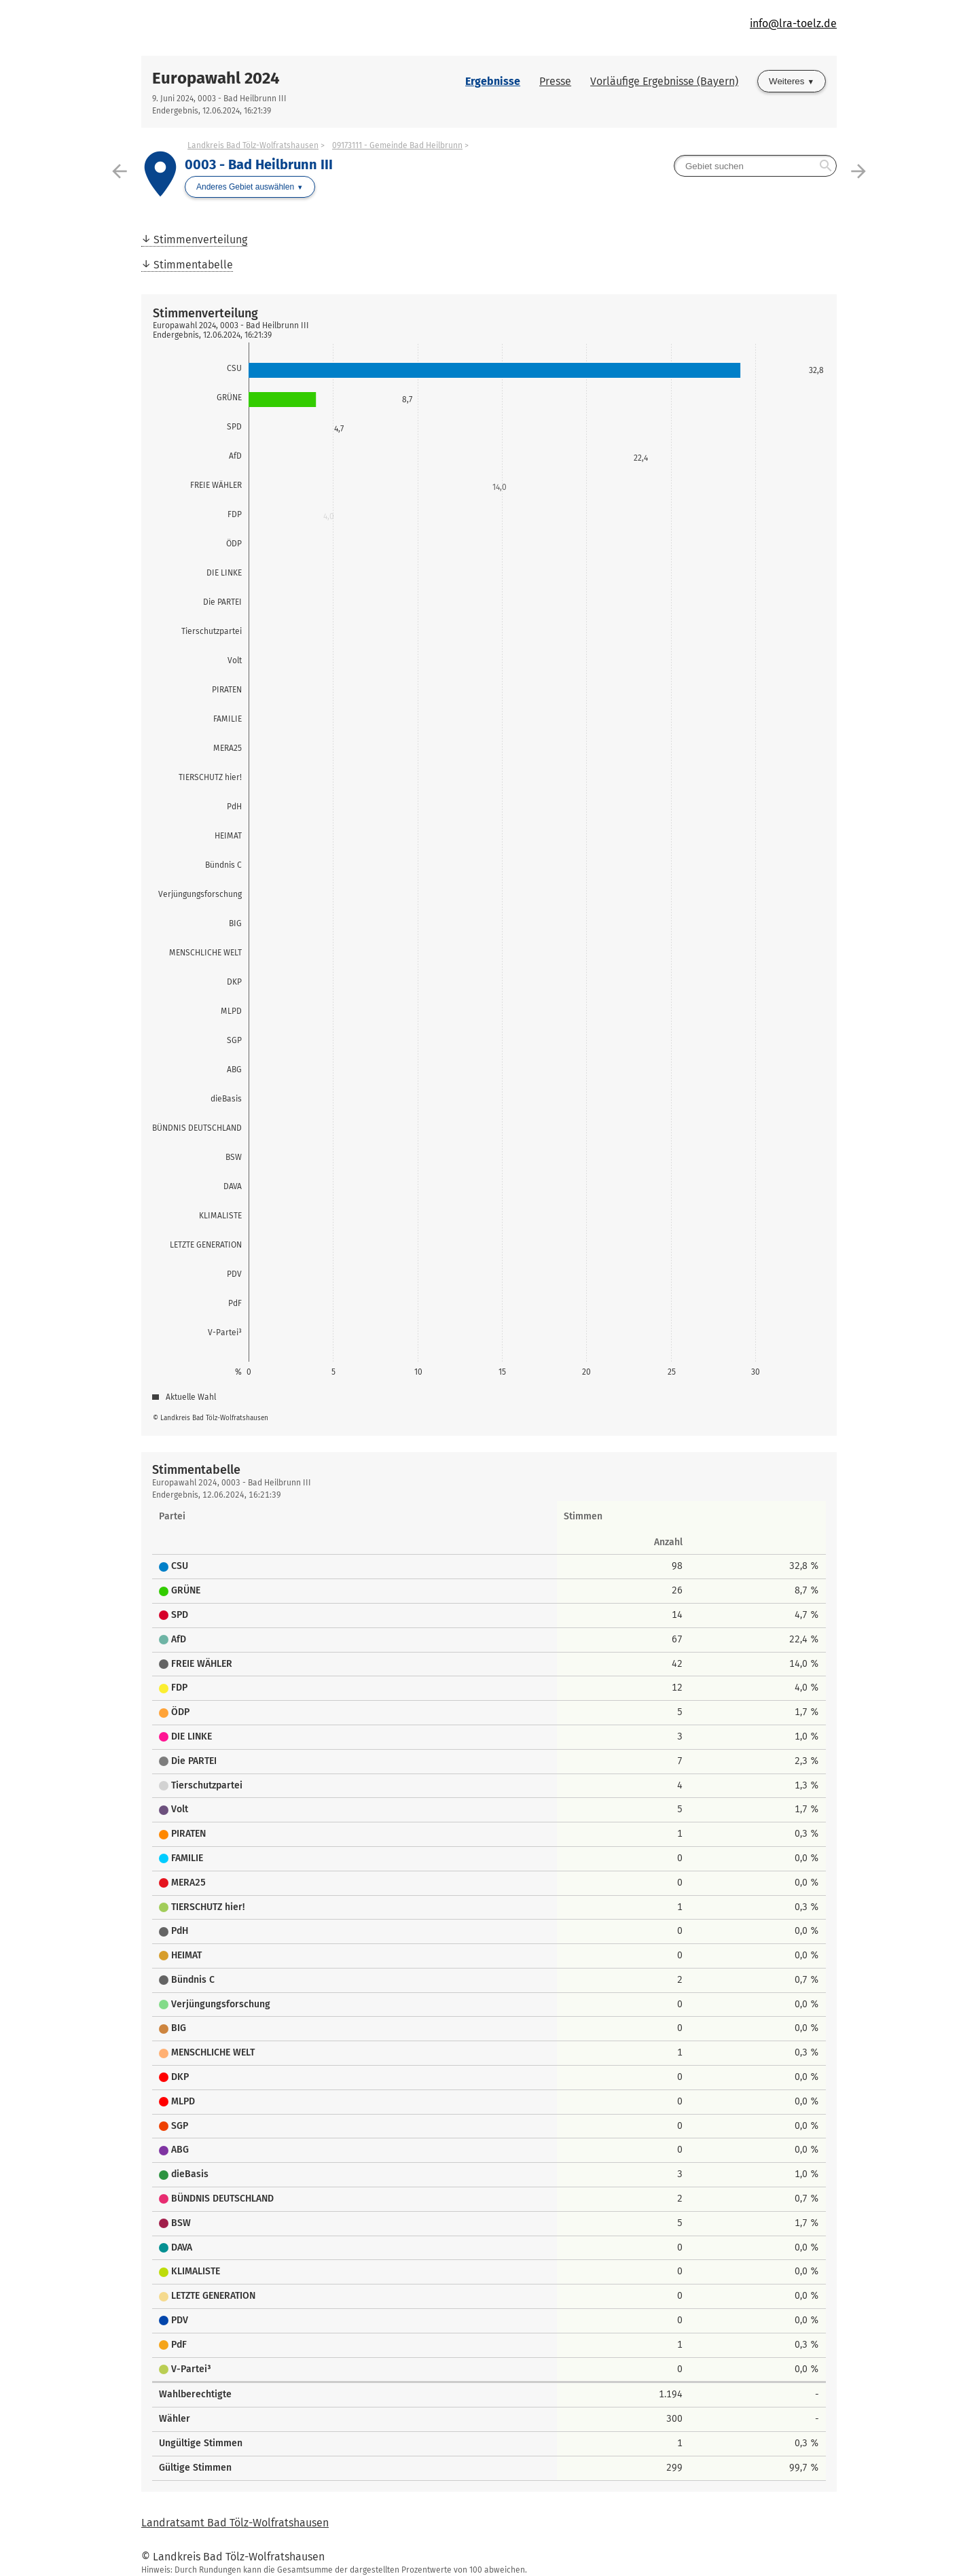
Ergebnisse (492, 81)
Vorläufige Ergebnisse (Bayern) (664, 81)
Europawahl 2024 (216, 78)
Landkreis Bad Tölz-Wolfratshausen (253, 145)
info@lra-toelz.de (793, 23)
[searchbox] (755, 166)
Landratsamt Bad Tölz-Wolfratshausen (235, 2522)
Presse (555, 81)
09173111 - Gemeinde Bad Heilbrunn (397, 145)
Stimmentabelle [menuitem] (193, 264)
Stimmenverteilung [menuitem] (200, 239)
